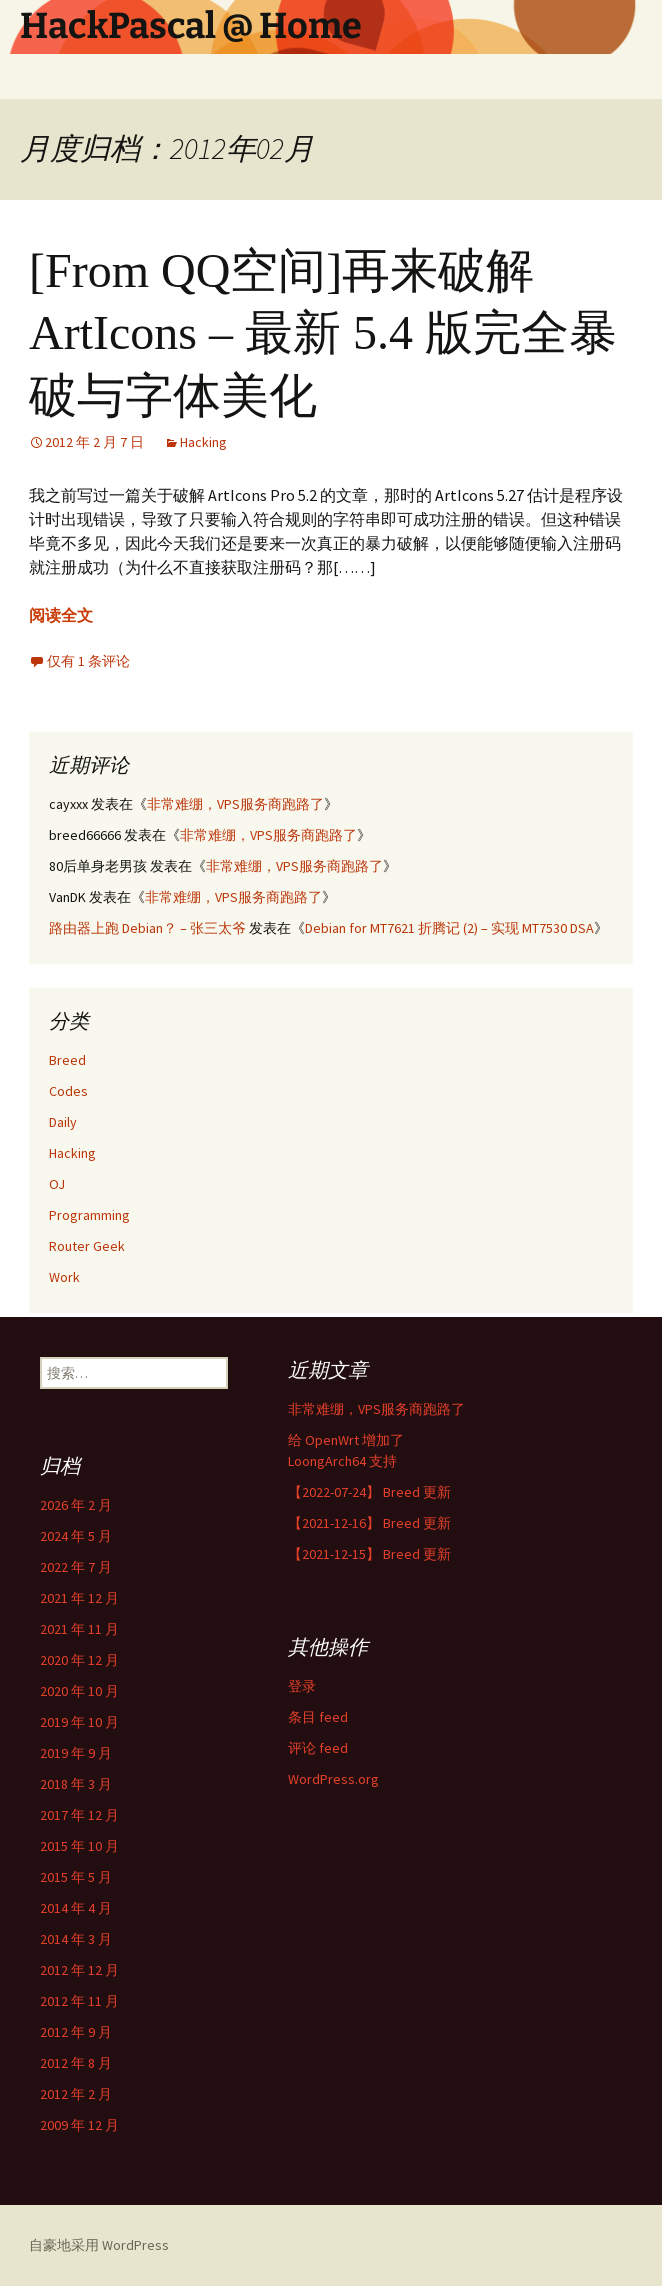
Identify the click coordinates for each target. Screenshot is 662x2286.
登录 (302, 1686)
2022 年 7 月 (76, 1567)
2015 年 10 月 (79, 1846)
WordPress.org (333, 1779)
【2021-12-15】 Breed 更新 (369, 1554)
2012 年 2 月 (76, 2094)
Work (64, 1277)
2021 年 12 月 (79, 1598)
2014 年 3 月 (76, 1939)
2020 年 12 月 (79, 1660)
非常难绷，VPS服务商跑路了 (235, 804)
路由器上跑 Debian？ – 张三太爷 (147, 928)
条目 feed (318, 1717)
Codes (68, 1091)
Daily (63, 1122)
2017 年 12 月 (79, 1815)
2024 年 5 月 (76, 1536)
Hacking (203, 442)
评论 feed (318, 1748)
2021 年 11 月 (79, 1629)
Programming (89, 1215)
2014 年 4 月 (76, 1908)
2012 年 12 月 (79, 1970)
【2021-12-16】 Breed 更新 (369, 1523)
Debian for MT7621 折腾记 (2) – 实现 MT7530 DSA (449, 928)
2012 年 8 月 (76, 2063)
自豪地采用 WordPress (99, 2245)
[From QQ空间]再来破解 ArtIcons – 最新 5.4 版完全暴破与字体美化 (323, 333)
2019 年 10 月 (79, 1722)
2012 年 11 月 (79, 2001)
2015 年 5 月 (76, 1877)
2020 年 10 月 (79, 1691)
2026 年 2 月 (76, 1505)
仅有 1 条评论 (88, 661)
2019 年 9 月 (76, 1753)
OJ (57, 1184)
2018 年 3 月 (76, 1784)
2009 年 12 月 (79, 2125)
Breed (67, 1060)
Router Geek (87, 1246)
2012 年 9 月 (76, 2032)
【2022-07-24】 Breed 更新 (369, 1492)
